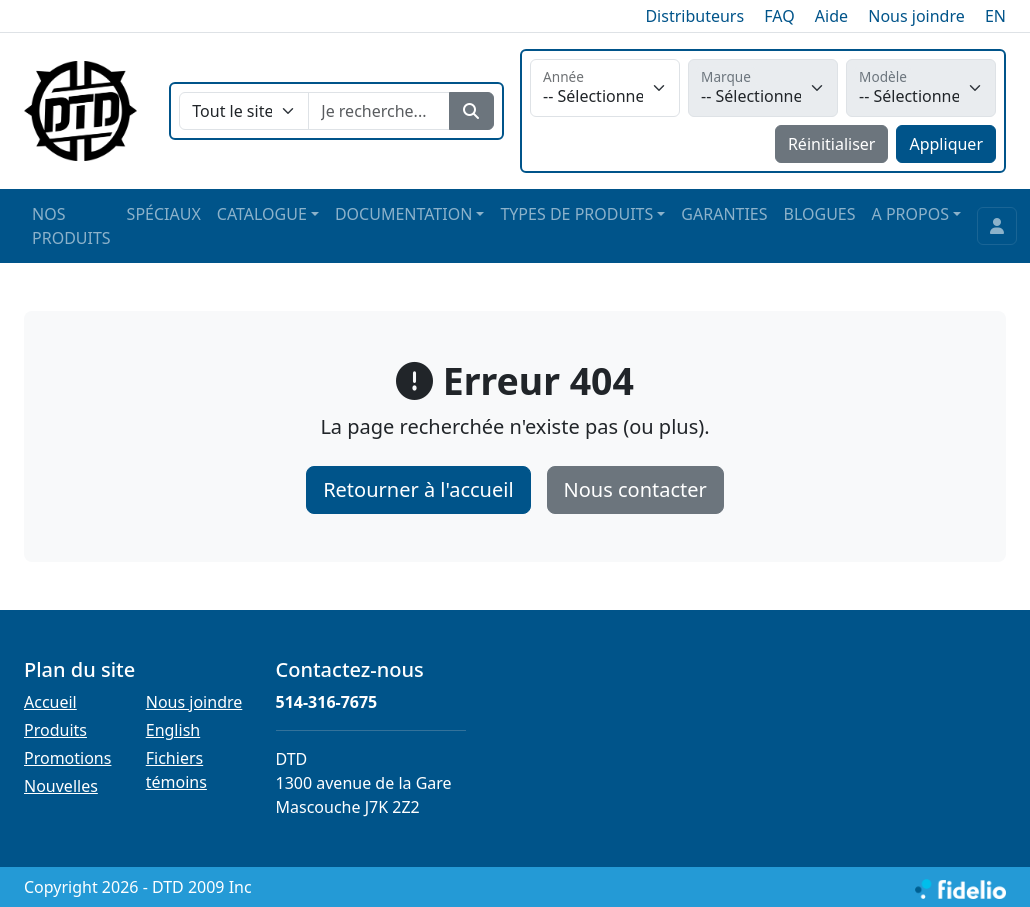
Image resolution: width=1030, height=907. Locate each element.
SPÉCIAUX (164, 214)
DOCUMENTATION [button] (403, 214)
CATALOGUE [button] (262, 214)
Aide (831, 16)
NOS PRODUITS (71, 226)
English (173, 730)
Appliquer (946, 144)
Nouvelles (61, 786)
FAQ (779, 16)
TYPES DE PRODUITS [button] (576, 214)
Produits (55, 730)
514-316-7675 (327, 702)
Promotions (67, 758)
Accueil (50, 702)
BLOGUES (820, 214)
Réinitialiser (832, 144)
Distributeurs (694, 16)
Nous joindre (916, 16)
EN (995, 16)
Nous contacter (635, 489)
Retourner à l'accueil (418, 489)
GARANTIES (724, 214)
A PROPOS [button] (910, 214)
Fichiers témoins (176, 770)
